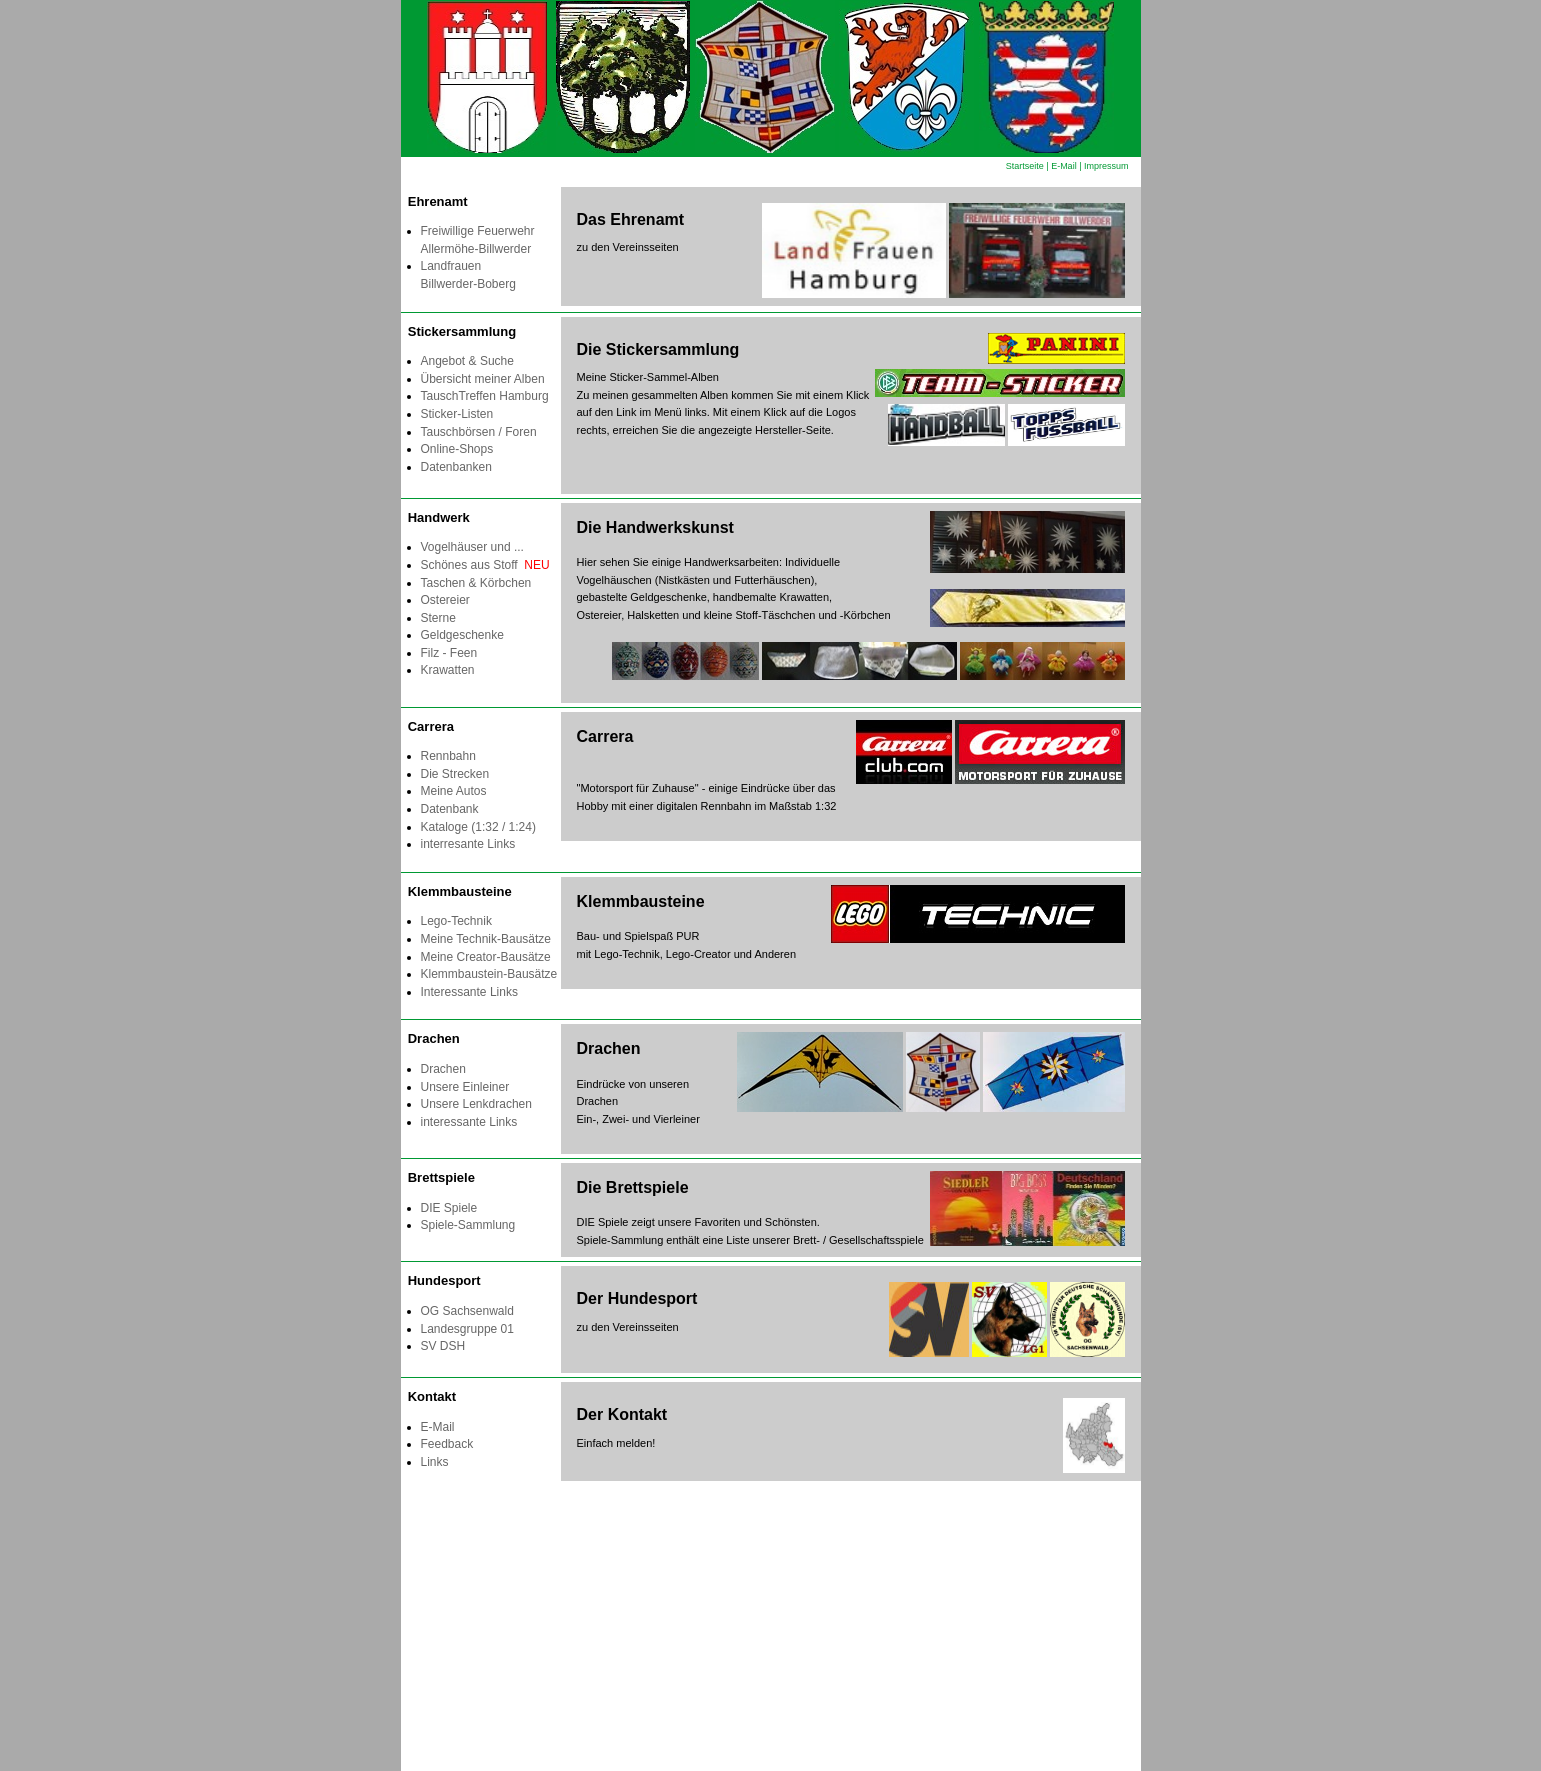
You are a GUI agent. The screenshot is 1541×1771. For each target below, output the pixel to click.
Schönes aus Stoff (485, 565)
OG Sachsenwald (467, 1311)
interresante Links (468, 844)
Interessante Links (469, 992)
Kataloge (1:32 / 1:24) (478, 827)
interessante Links (469, 1122)
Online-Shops (457, 449)
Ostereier (445, 600)
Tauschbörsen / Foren (479, 432)
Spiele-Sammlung (468, 1225)
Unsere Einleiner (465, 1087)
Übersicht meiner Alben (483, 379)
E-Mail (1064, 166)
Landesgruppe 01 (467, 1329)
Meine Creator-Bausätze (486, 957)
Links (435, 1462)
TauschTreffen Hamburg (485, 396)
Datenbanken (456, 467)
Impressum (1106, 166)
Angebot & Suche (467, 361)
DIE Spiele (449, 1208)
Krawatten (448, 670)
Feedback (447, 1444)
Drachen (443, 1069)
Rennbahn (448, 756)
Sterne (438, 618)
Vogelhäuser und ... (472, 547)
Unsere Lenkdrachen (476, 1104)
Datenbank (450, 809)
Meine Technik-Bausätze (486, 939)
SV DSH (443, 1346)
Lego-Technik (456, 921)
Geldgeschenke (462, 635)
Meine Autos (454, 791)
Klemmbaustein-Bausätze (489, 974)
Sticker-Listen (460, 414)
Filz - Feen (449, 653)
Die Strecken (455, 774)
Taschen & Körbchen (476, 583)
